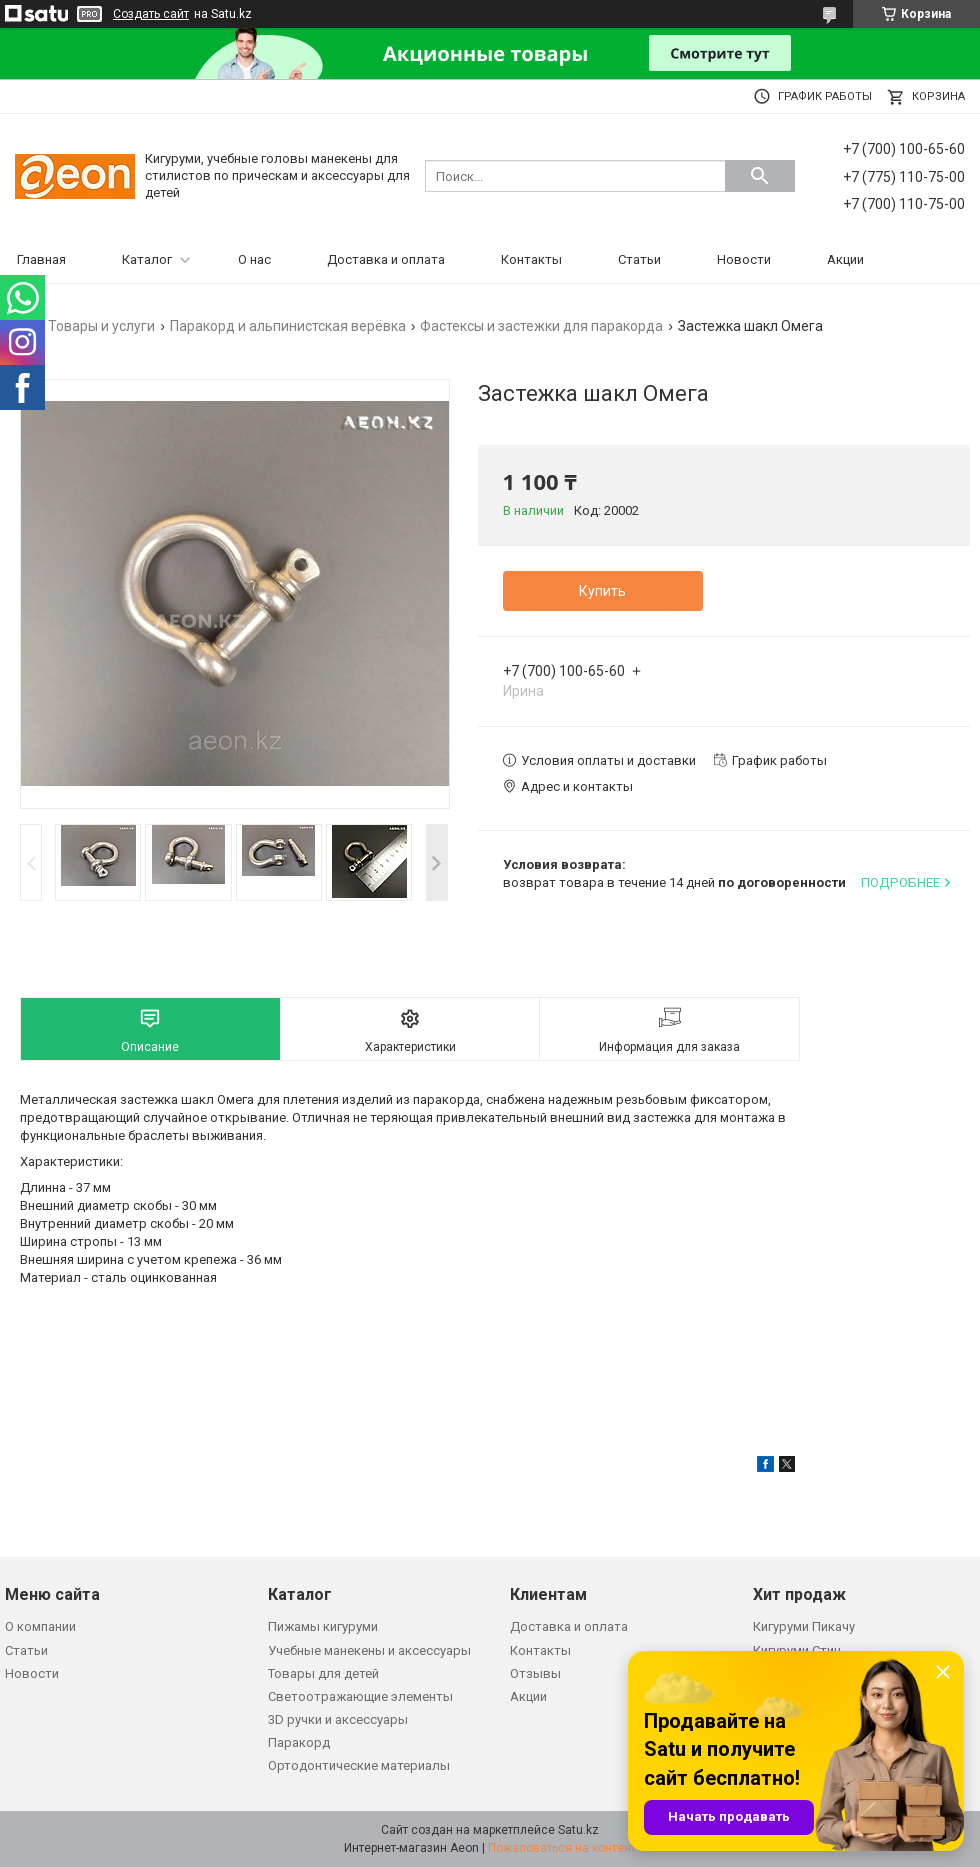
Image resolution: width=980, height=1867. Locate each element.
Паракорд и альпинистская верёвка (288, 326)
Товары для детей (323, 1673)
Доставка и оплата (386, 259)
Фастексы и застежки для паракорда (541, 326)
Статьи (639, 259)
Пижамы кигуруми (323, 1626)
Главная (41, 259)
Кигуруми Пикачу (804, 1626)
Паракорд (299, 1742)
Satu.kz (578, 1830)
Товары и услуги (101, 326)
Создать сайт (151, 14)
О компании (40, 1626)
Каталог (147, 259)
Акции (845, 259)
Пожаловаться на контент (562, 1848)
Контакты (531, 259)
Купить (602, 591)
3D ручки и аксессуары (338, 1719)
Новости (744, 259)
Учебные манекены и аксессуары (369, 1650)
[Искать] (760, 176)
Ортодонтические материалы (359, 1765)
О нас (254, 259)
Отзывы (535, 1673)
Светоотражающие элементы (360, 1696)
